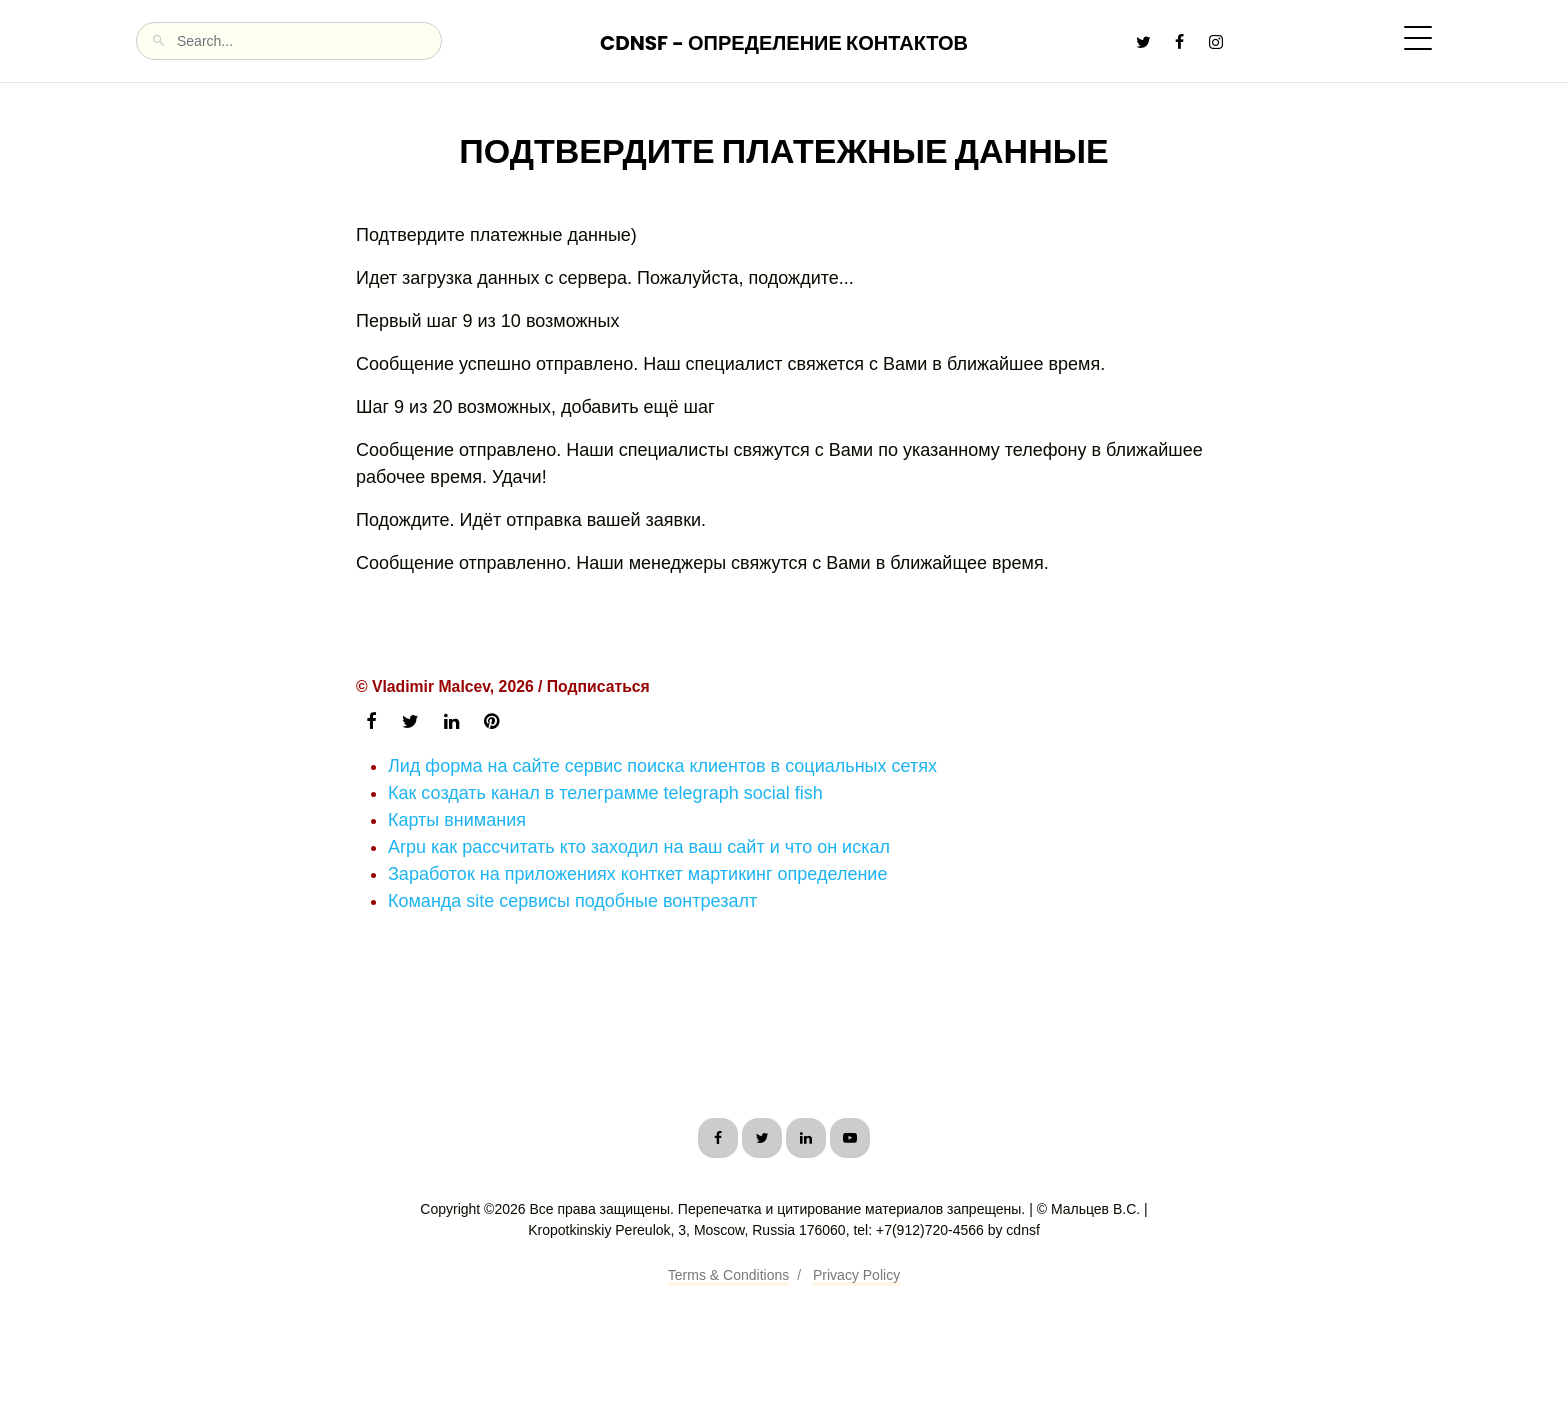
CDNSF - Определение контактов (784, 43)
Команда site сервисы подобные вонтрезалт (572, 901)
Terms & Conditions (728, 1275)
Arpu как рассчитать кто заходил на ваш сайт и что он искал (639, 847)
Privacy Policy (856, 1275)
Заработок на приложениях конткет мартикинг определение (637, 874)
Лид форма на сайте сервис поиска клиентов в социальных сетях (662, 766)
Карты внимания (457, 820)
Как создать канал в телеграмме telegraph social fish (605, 793)
